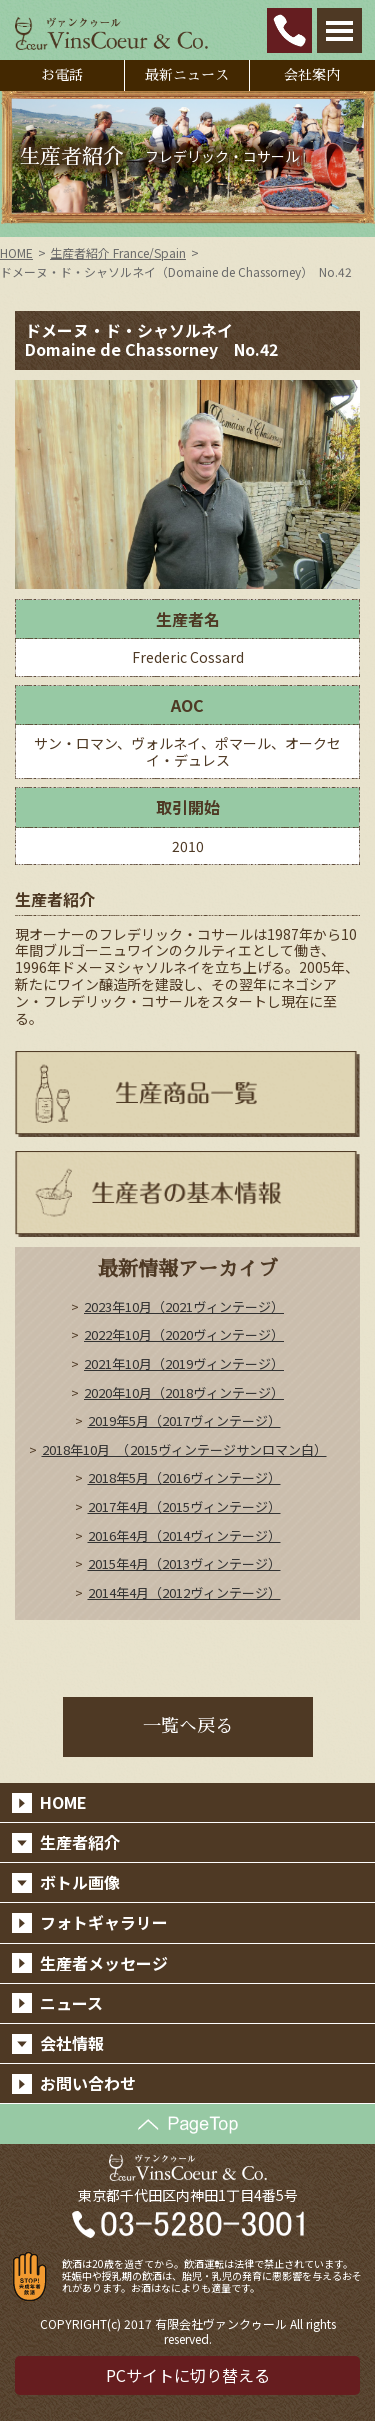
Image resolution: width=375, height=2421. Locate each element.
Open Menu (339, 30)
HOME (16, 252)
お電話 (62, 75)
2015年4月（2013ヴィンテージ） (184, 1563)
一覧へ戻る (188, 1726)
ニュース (71, 2003)
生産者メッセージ (104, 1963)
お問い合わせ (88, 2083)
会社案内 (312, 75)
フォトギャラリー (104, 1922)
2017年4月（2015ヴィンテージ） (184, 1506)
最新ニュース (187, 75)
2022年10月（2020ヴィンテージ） (184, 1334)
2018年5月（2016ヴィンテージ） (184, 1477)
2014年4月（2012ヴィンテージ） (184, 1592)
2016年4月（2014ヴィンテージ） (184, 1535)
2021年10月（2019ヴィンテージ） (184, 1363)
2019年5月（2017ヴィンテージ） (184, 1420)
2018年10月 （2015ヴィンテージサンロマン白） (184, 1449)
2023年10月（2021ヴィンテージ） (184, 1306)
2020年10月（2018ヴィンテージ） (184, 1392)
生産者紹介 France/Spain (118, 252)
